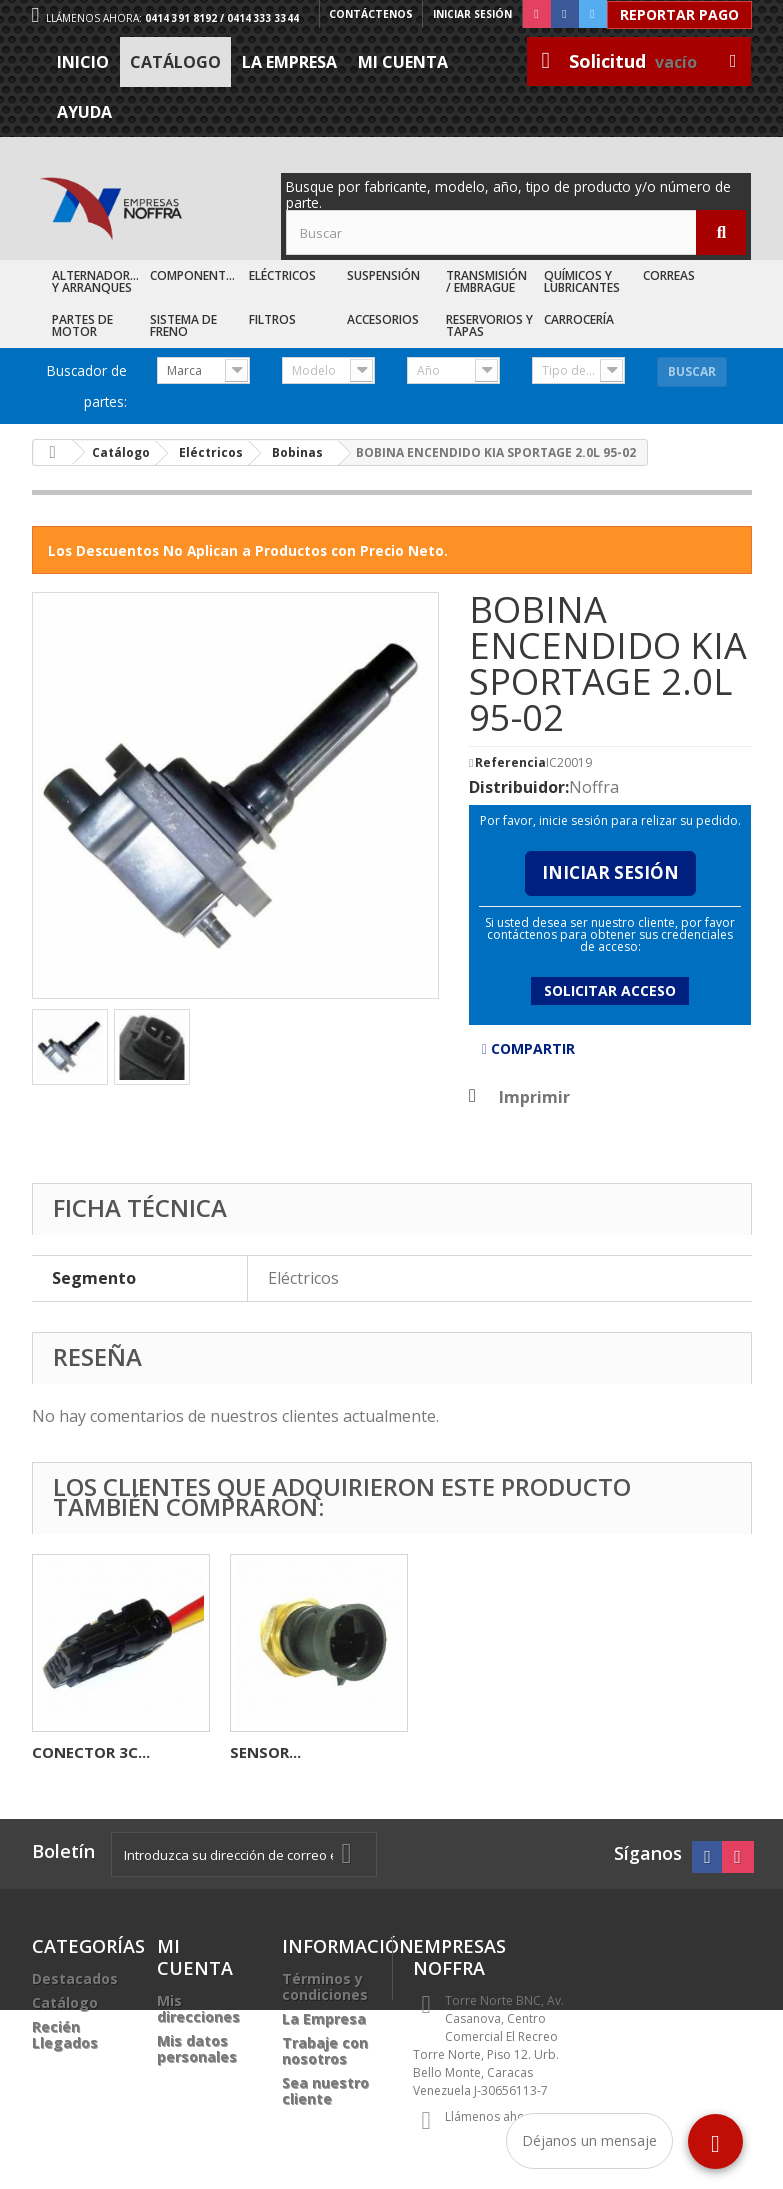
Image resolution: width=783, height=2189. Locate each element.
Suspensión (383, 275)
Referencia (510, 763)
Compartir (528, 1048)
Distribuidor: (519, 787)
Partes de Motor (82, 325)
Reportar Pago (679, 14)
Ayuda (84, 112)
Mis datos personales (197, 2048)
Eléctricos (282, 275)
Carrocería (579, 319)
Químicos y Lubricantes (582, 281)
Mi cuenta (403, 62)
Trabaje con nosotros (325, 2050)
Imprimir (534, 1097)
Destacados (75, 1978)
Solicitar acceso (610, 990)
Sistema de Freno (183, 325)
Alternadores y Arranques (97, 281)
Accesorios (383, 319)
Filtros (272, 319)
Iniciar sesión (472, 14)
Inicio (83, 62)
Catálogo (175, 62)
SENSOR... (67, 1752)
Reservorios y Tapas (489, 325)
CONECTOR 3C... (487, 1752)
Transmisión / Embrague (486, 281)
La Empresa (289, 62)
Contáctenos (371, 14)
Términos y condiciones (325, 1986)
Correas (669, 275)
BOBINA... (265, 1752)
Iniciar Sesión (610, 872)
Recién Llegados (65, 2034)
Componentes (194, 275)
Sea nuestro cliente (325, 2090)
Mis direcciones (198, 2008)
